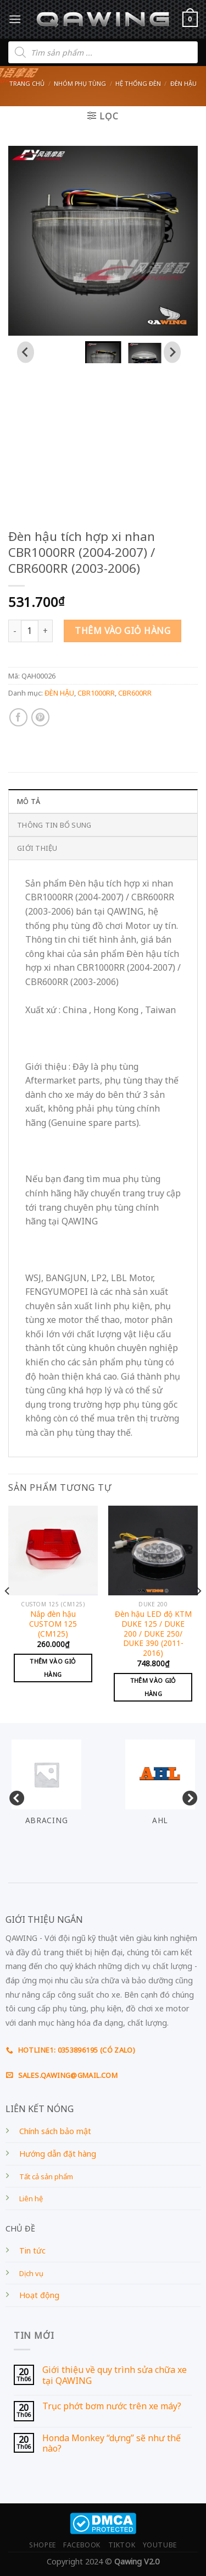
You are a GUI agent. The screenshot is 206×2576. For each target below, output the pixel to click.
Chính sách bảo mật (55, 2131)
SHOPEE (42, 2545)
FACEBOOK (82, 2545)
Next (186, 1796)
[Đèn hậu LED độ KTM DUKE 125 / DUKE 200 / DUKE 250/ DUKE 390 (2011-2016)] (153, 1550)
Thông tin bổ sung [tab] (54, 825)
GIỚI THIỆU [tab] (37, 848)
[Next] (198, 1613)
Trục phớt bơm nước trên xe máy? (111, 2406)
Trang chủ (26, 83)
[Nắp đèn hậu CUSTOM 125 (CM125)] (53, 1550)
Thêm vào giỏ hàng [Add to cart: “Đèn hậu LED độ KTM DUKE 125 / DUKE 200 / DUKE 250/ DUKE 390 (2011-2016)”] (153, 1687)
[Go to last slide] (25, 352)
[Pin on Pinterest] (40, 717)
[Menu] (14, 19)
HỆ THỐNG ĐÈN (138, 83)
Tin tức (32, 2250)
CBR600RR (135, 693)
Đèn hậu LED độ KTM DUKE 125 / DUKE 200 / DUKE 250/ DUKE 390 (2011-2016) (153, 1633)
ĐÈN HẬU (183, 83)
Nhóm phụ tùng (80, 83)
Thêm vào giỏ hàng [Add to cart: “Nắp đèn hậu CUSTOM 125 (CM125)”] (53, 1667)
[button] (103, 352)
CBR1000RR (96, 693)
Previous (13, 1796)
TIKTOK (122, 2545)
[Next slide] (172, 352)
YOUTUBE (160, 2545)
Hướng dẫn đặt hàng (57, 2153)
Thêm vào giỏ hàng (122, 631)
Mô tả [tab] (28, 801)
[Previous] (7, 1613)
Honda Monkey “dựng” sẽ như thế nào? (111, 2443)
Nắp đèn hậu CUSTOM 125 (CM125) (53, 1623)
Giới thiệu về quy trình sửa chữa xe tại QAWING (114, 2375)
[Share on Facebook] (18, 717)
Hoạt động (39, 2295)
